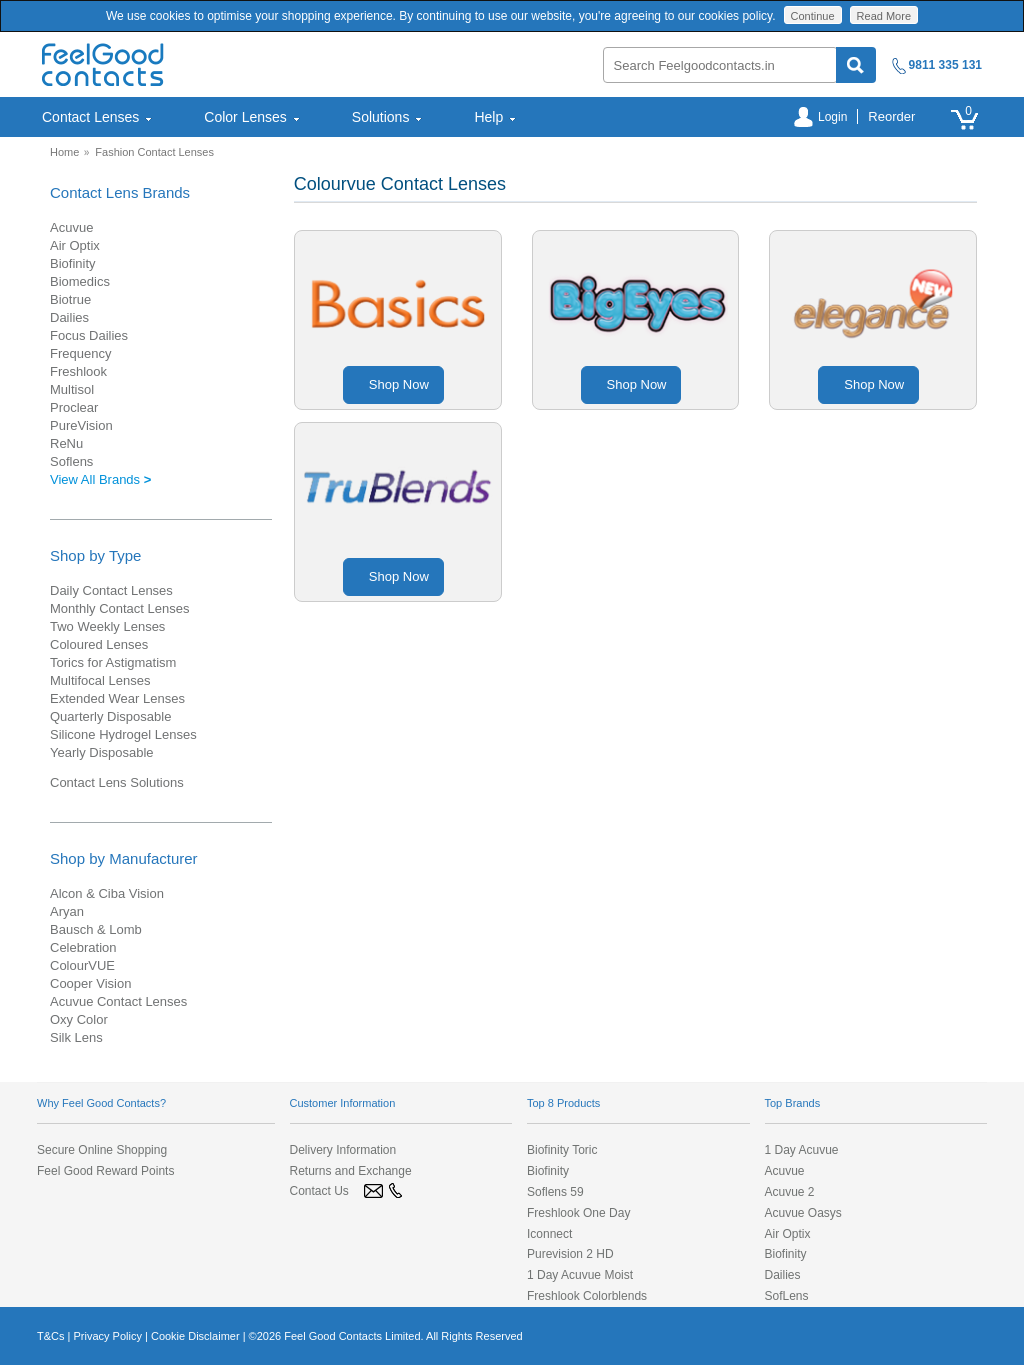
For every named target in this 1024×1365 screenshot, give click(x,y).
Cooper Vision (90, 983)
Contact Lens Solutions (117, 782)
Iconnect (549, 1234)
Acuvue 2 (790, 1192)
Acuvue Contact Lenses (118, 1001)
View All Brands (100, 479)
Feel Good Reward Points (105, 1171)
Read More (884, 16)
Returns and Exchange (351, 1171)
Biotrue (70, 299)
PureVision (81, 425)
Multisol (72, 389)
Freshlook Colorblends (587, 1296)
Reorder (891, 116)
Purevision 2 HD (570, 1254)
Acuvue (71, 227)
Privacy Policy (107, 1336)
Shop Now (399, 384)
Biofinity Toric (562, 1150)
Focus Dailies (89, 335)
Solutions (388, 117)
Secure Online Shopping (102, 1150)
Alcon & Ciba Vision (107, 893)
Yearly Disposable (102, 752)
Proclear (74, 407)
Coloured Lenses (99, 644)
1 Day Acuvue (802, 1150)
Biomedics (80, 281)
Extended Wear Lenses (117, 698)
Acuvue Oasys (803, 1213)
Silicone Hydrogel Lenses (123, 734)
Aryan (67, 911)
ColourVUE (82, 965)
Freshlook (78, 371)
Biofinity (73, 263)
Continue (813, 16)
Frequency (80, 353)
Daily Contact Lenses (111, 590)
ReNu (66, 443)
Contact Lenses (97, 117)
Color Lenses (252, 117)
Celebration (83, 947)
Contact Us (319, 1191)
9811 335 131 (945, 65)
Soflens (71, 461)
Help (495, 117)
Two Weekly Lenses (107, 626)
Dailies (69, 317)
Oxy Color (79, 1019)
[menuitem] (110, 117)
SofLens (787, 1296)
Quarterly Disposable (110, 716)
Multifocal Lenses (100, 680)
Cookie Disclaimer (195, 1336)
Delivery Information (343, 1150)
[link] (87, 1231)
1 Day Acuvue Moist (580, 1275)
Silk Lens (76, 1037)
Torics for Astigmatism (113, 662)
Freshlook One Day (578, 1213)
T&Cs (51, 1336)
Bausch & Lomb (96, 929)
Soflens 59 (555, 1192)
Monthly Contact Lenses (119, 608)
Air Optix (75, 245)
